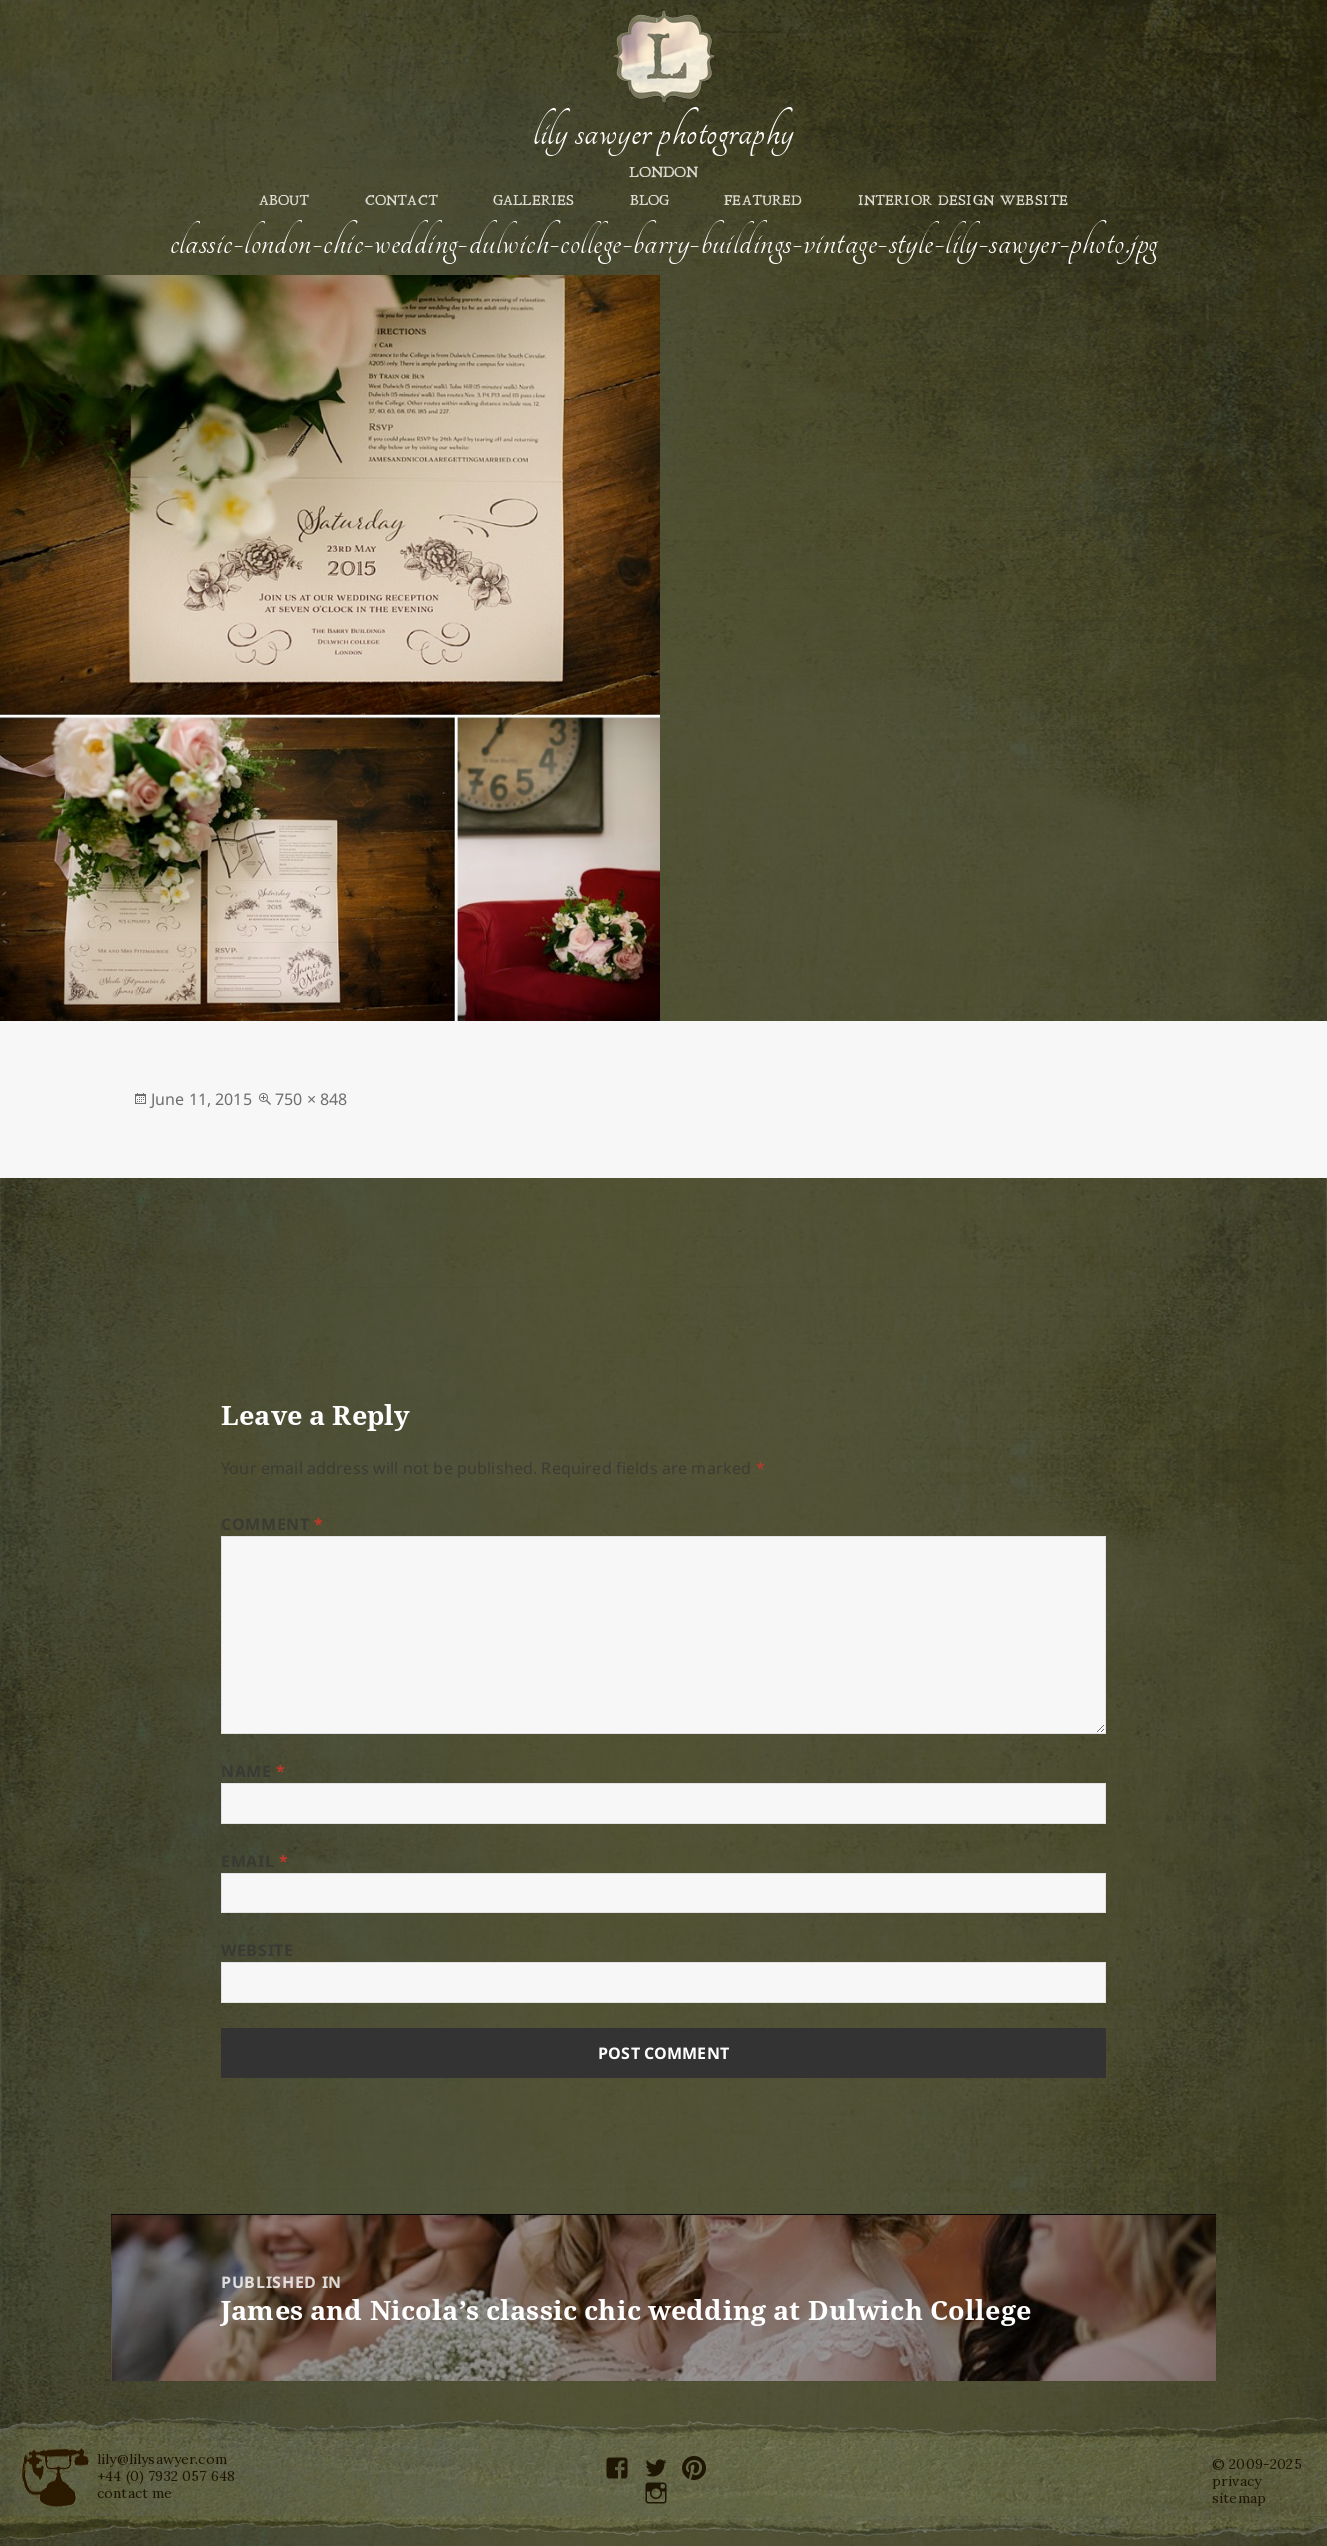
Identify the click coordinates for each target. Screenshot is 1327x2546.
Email (254, 1861)
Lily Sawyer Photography (663, 133)
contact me (135, 2493)
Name (253, 1771)
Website (257, 1950)
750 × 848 (311, 1099)
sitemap (1239, 2498)
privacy (1236, 2481)
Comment (272, 1524)
